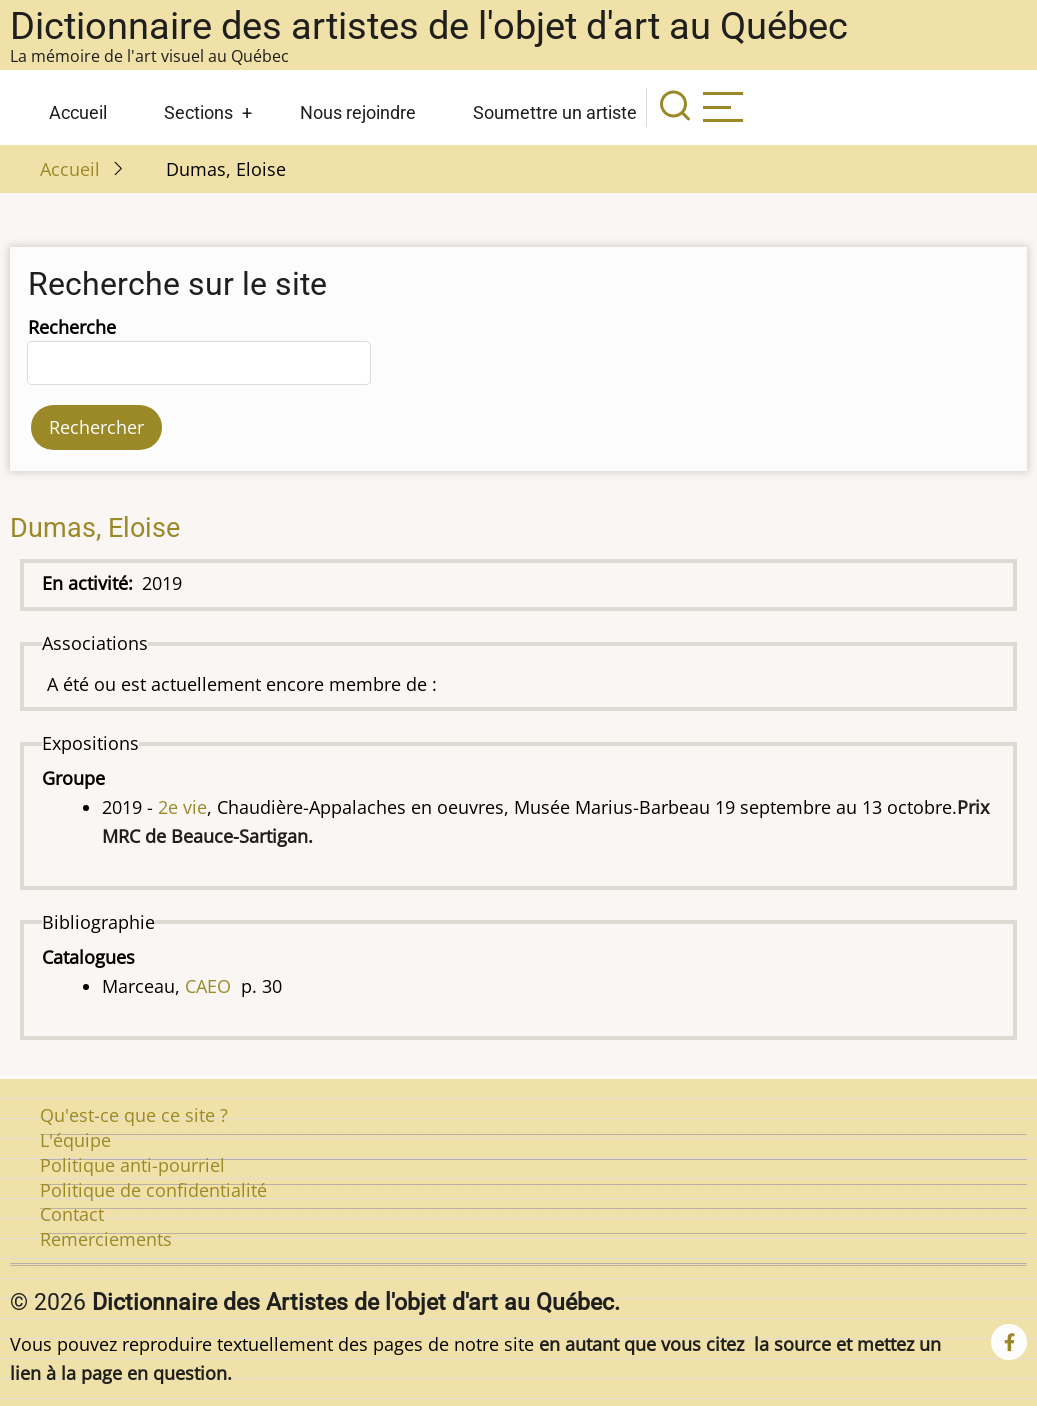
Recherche (72, 327)
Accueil (78, 112)
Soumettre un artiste (555, 112)
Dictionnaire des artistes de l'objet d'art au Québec (429, 26)
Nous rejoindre (358, 112)
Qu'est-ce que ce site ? (134, 1115)
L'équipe (75, 1140)
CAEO (208, 986)
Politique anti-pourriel (132, 1165)
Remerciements (106, 1239)
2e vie (182, 807)
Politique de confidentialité (153, 1190)
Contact (72, 1214)
